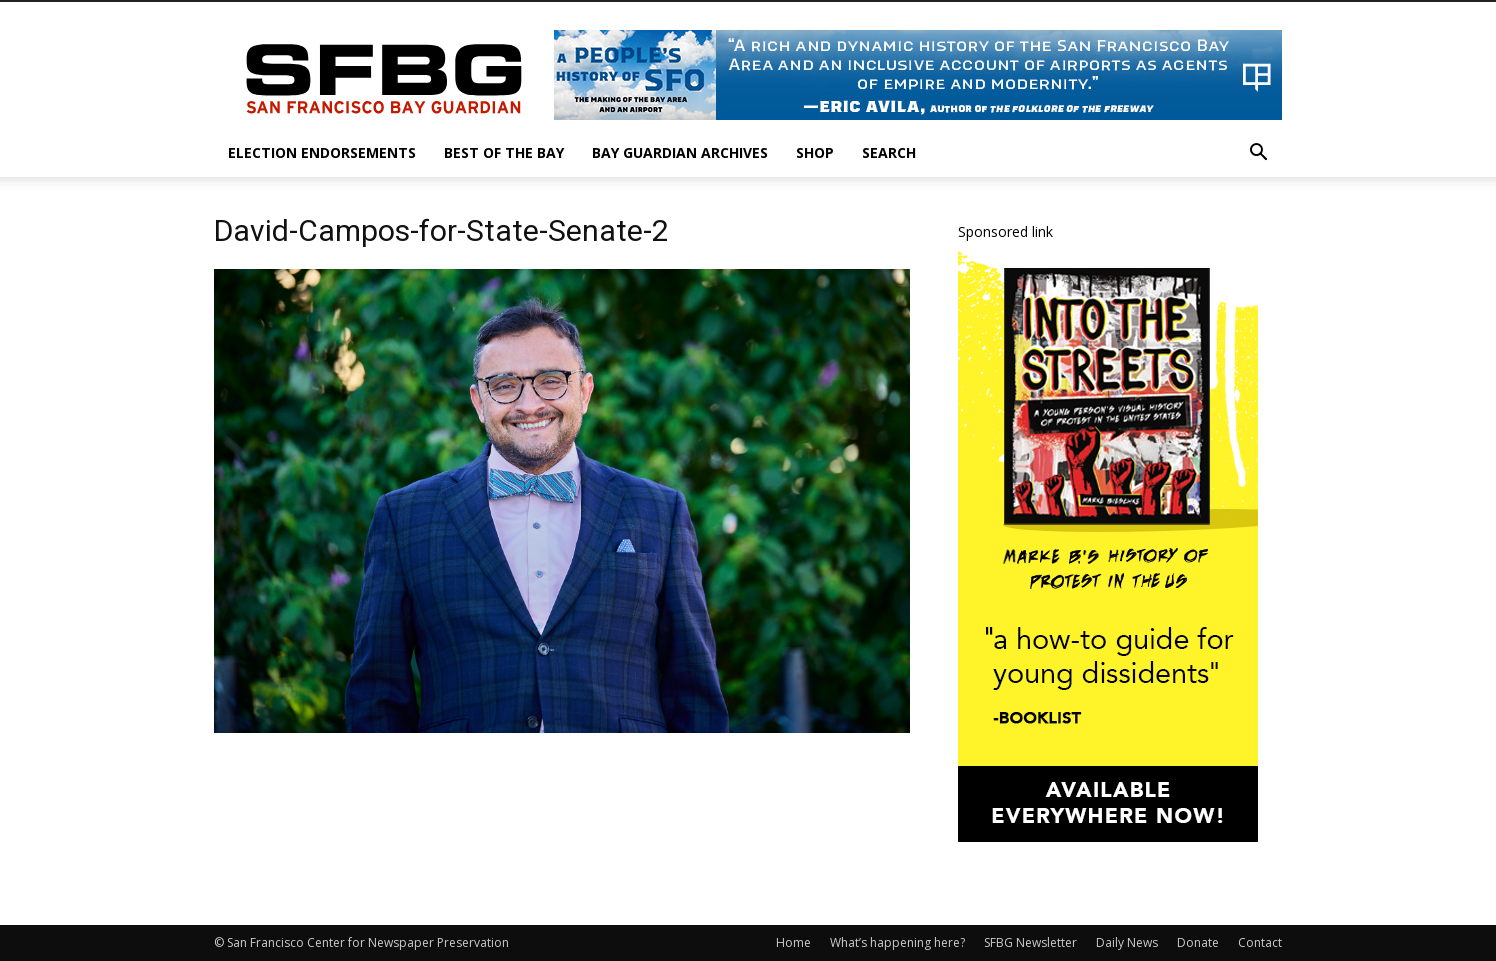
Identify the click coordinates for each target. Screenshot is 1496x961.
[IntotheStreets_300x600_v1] (1108, 836)
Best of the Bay (504, 152)
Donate (1198, 942)
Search (889, 152)
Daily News (1127, 942)
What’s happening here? (897, 942)
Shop (815, 152)
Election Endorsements (322, 152)
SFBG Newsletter (1030, 942)
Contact (1260, 942)
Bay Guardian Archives (680, 152)
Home (793, 942)
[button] (1258, 154)
